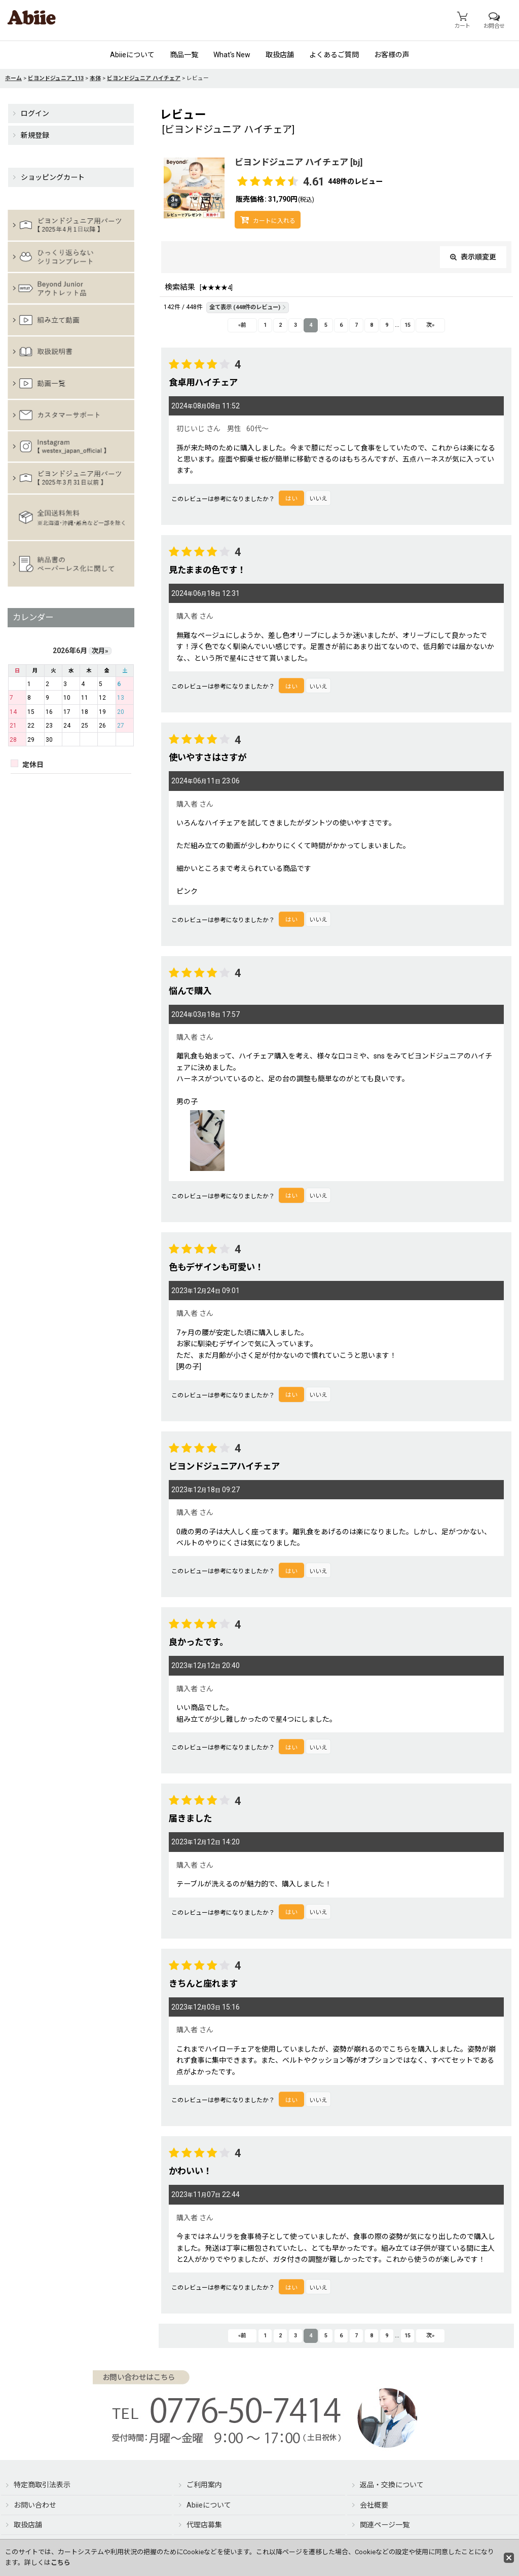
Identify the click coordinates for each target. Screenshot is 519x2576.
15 (407, 325)
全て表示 (247, 307)
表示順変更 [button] (473, 257)
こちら (60, 2562)
